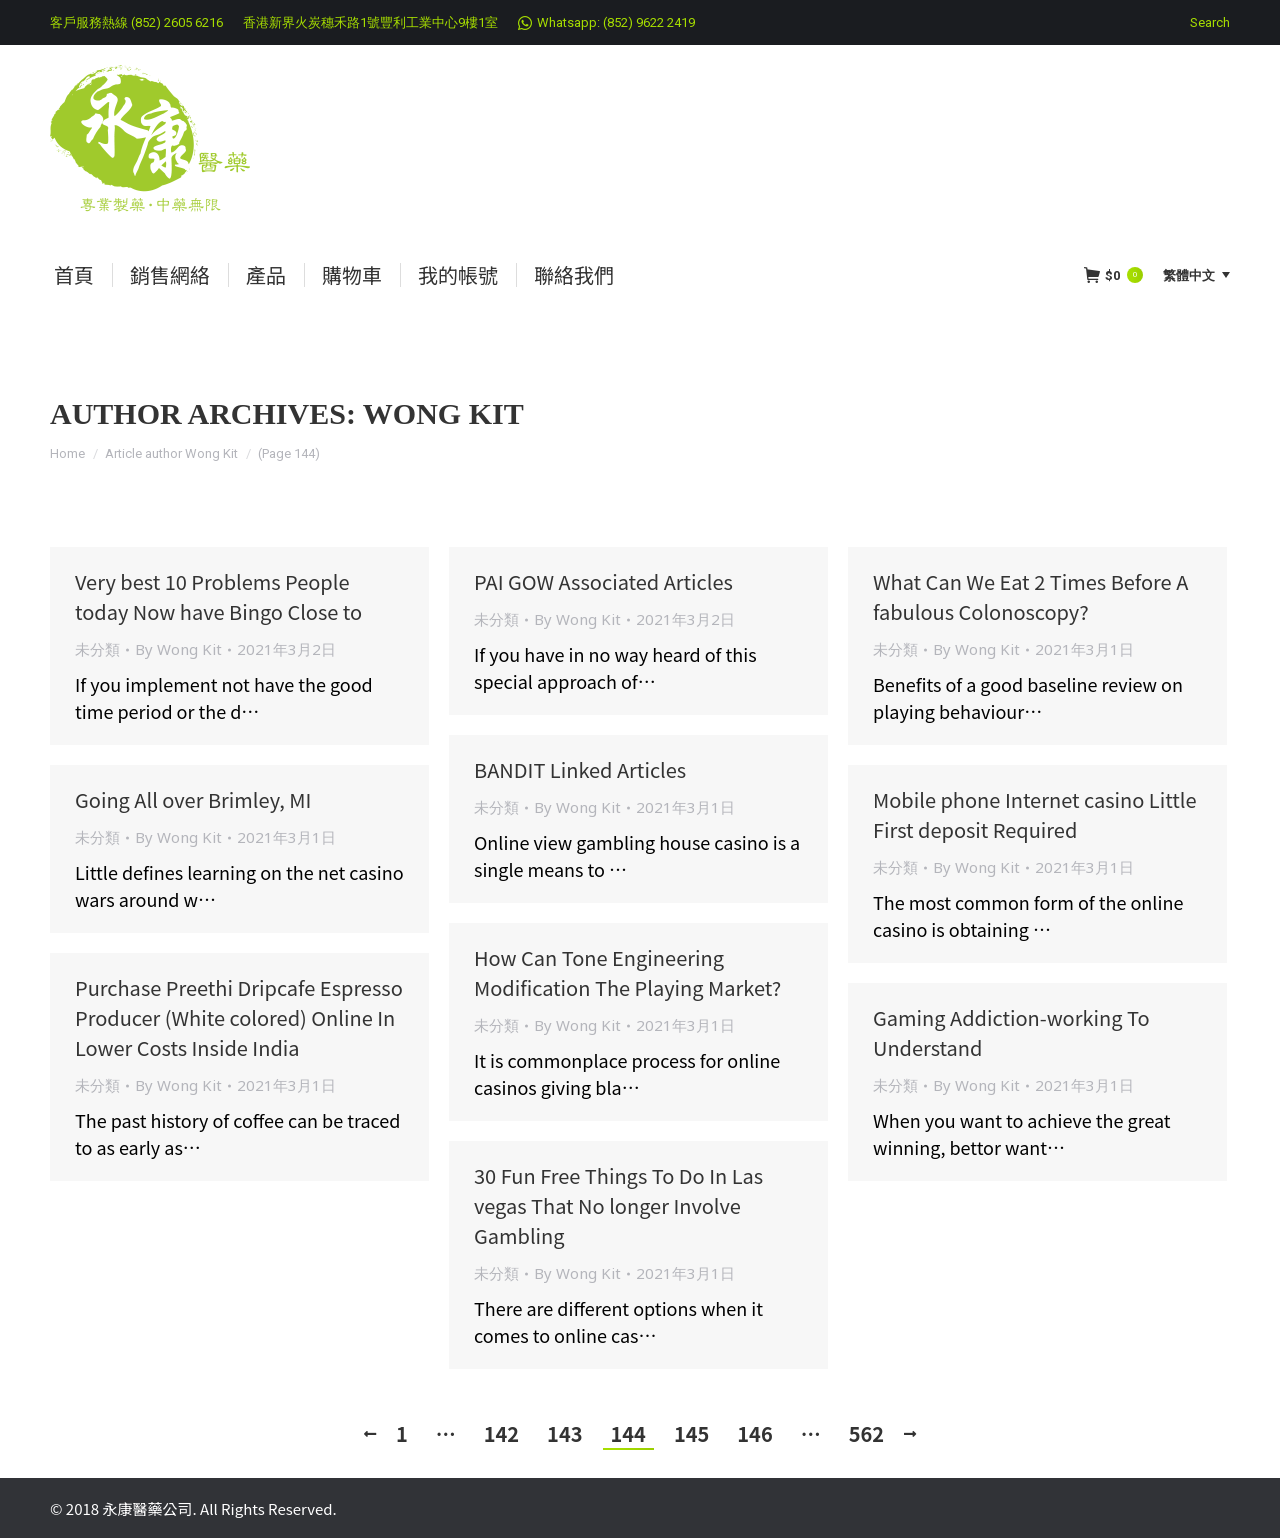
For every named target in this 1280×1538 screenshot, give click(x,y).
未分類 (97, 649)
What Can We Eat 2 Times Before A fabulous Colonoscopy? (1030, 596)
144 (628, 1433)
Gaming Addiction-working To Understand (1011, 1032)
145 (691, 1433)
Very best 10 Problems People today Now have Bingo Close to (218, 596)
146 (754, 1433)
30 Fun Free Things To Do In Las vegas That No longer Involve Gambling (618, 1205)
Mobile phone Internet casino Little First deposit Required (1035, 814)
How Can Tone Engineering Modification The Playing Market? (627, 972)
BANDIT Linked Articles (580, 769)
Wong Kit (443, 413)
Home (67, 453)
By (178, 649)
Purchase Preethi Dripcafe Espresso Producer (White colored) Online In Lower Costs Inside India (239, 1017)
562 (866, 1433)
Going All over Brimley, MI (193, 799)
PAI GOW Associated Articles (603, 581)
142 (501, 1433)
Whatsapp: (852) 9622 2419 (616, 22)
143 (564, 1433)
